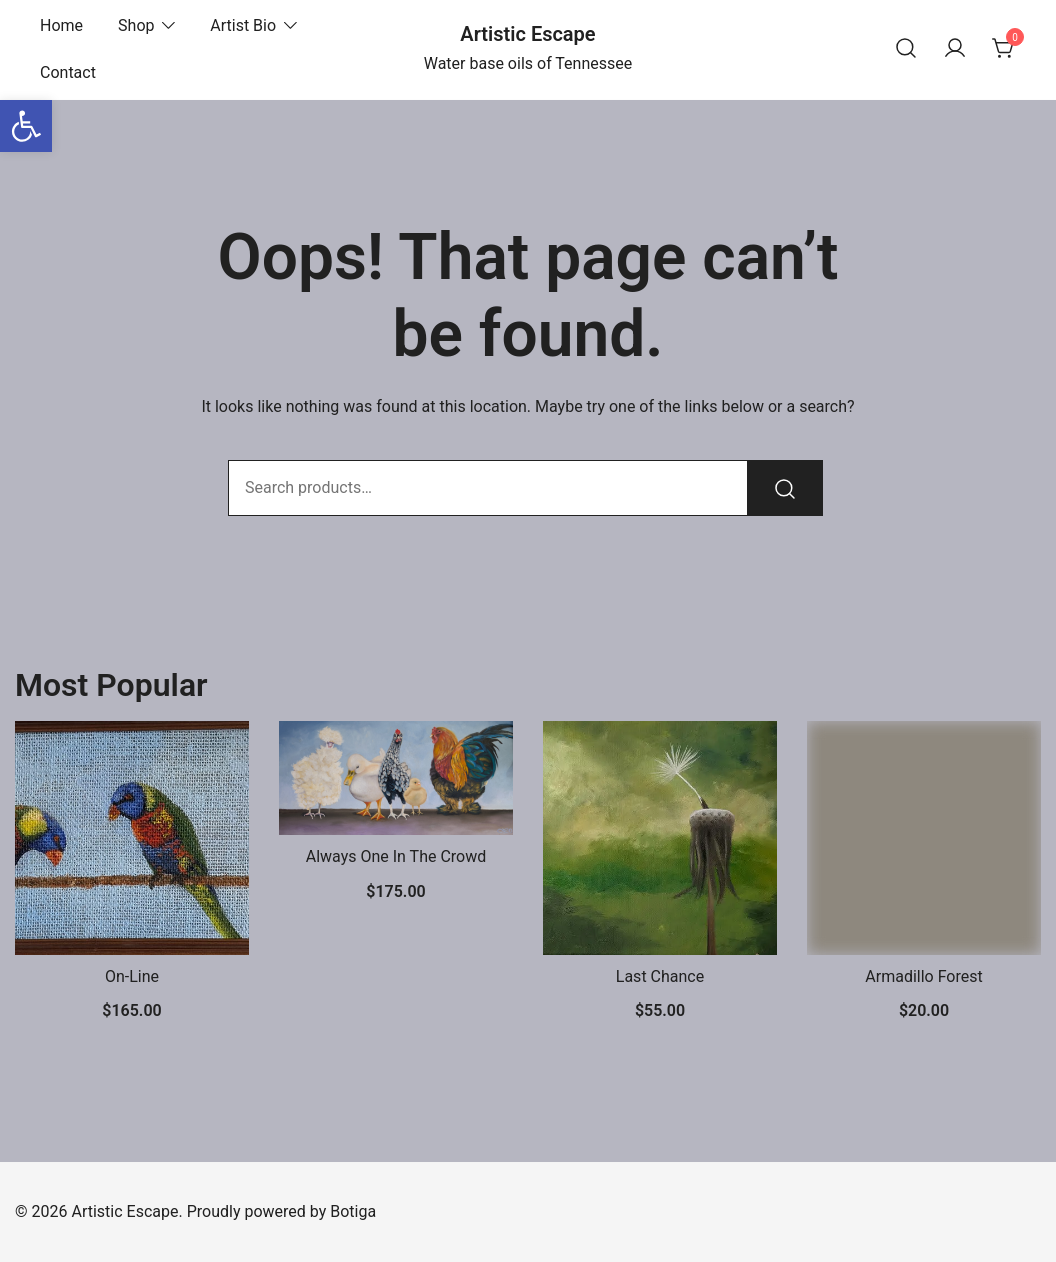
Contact (68, 72)
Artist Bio (243, 25)
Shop (136, 25)
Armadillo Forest (923, 976)
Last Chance (660, 976)
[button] (26, 126)
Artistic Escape (527, 34)
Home (61, 25)
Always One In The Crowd (396, 856)
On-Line (132, 976)
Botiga (353, 1211)
